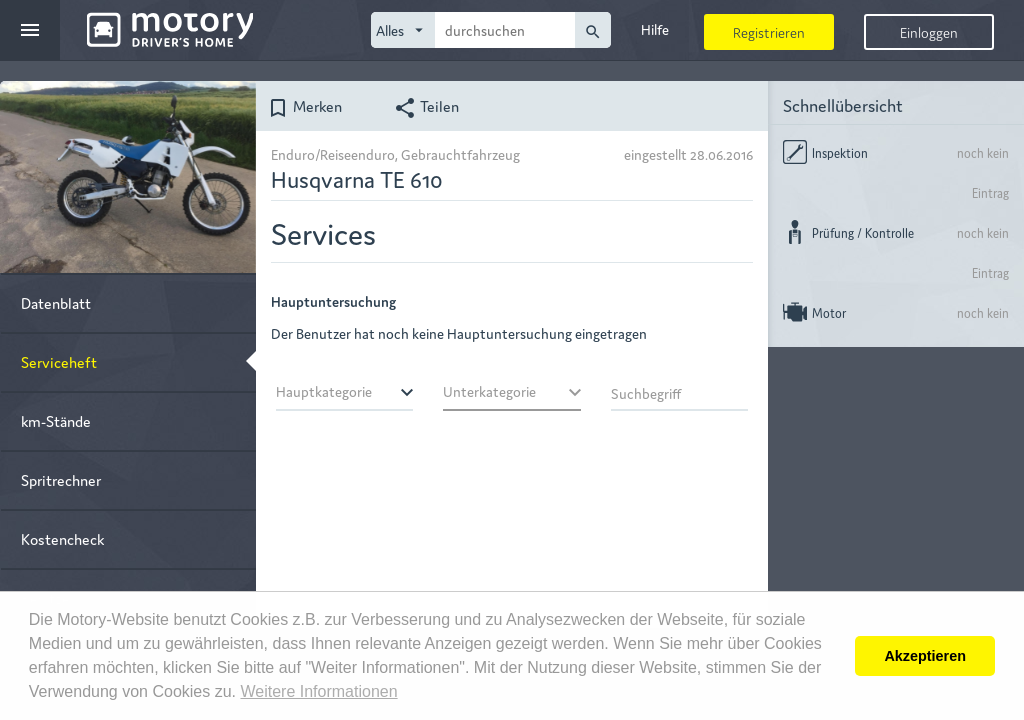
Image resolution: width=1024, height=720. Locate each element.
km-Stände (56, 420)
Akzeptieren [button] (925, 656)
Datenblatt (56, 302)
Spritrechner (61, 479)
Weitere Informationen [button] (318, 691)
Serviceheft (59, 361)
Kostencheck (62, 538)
